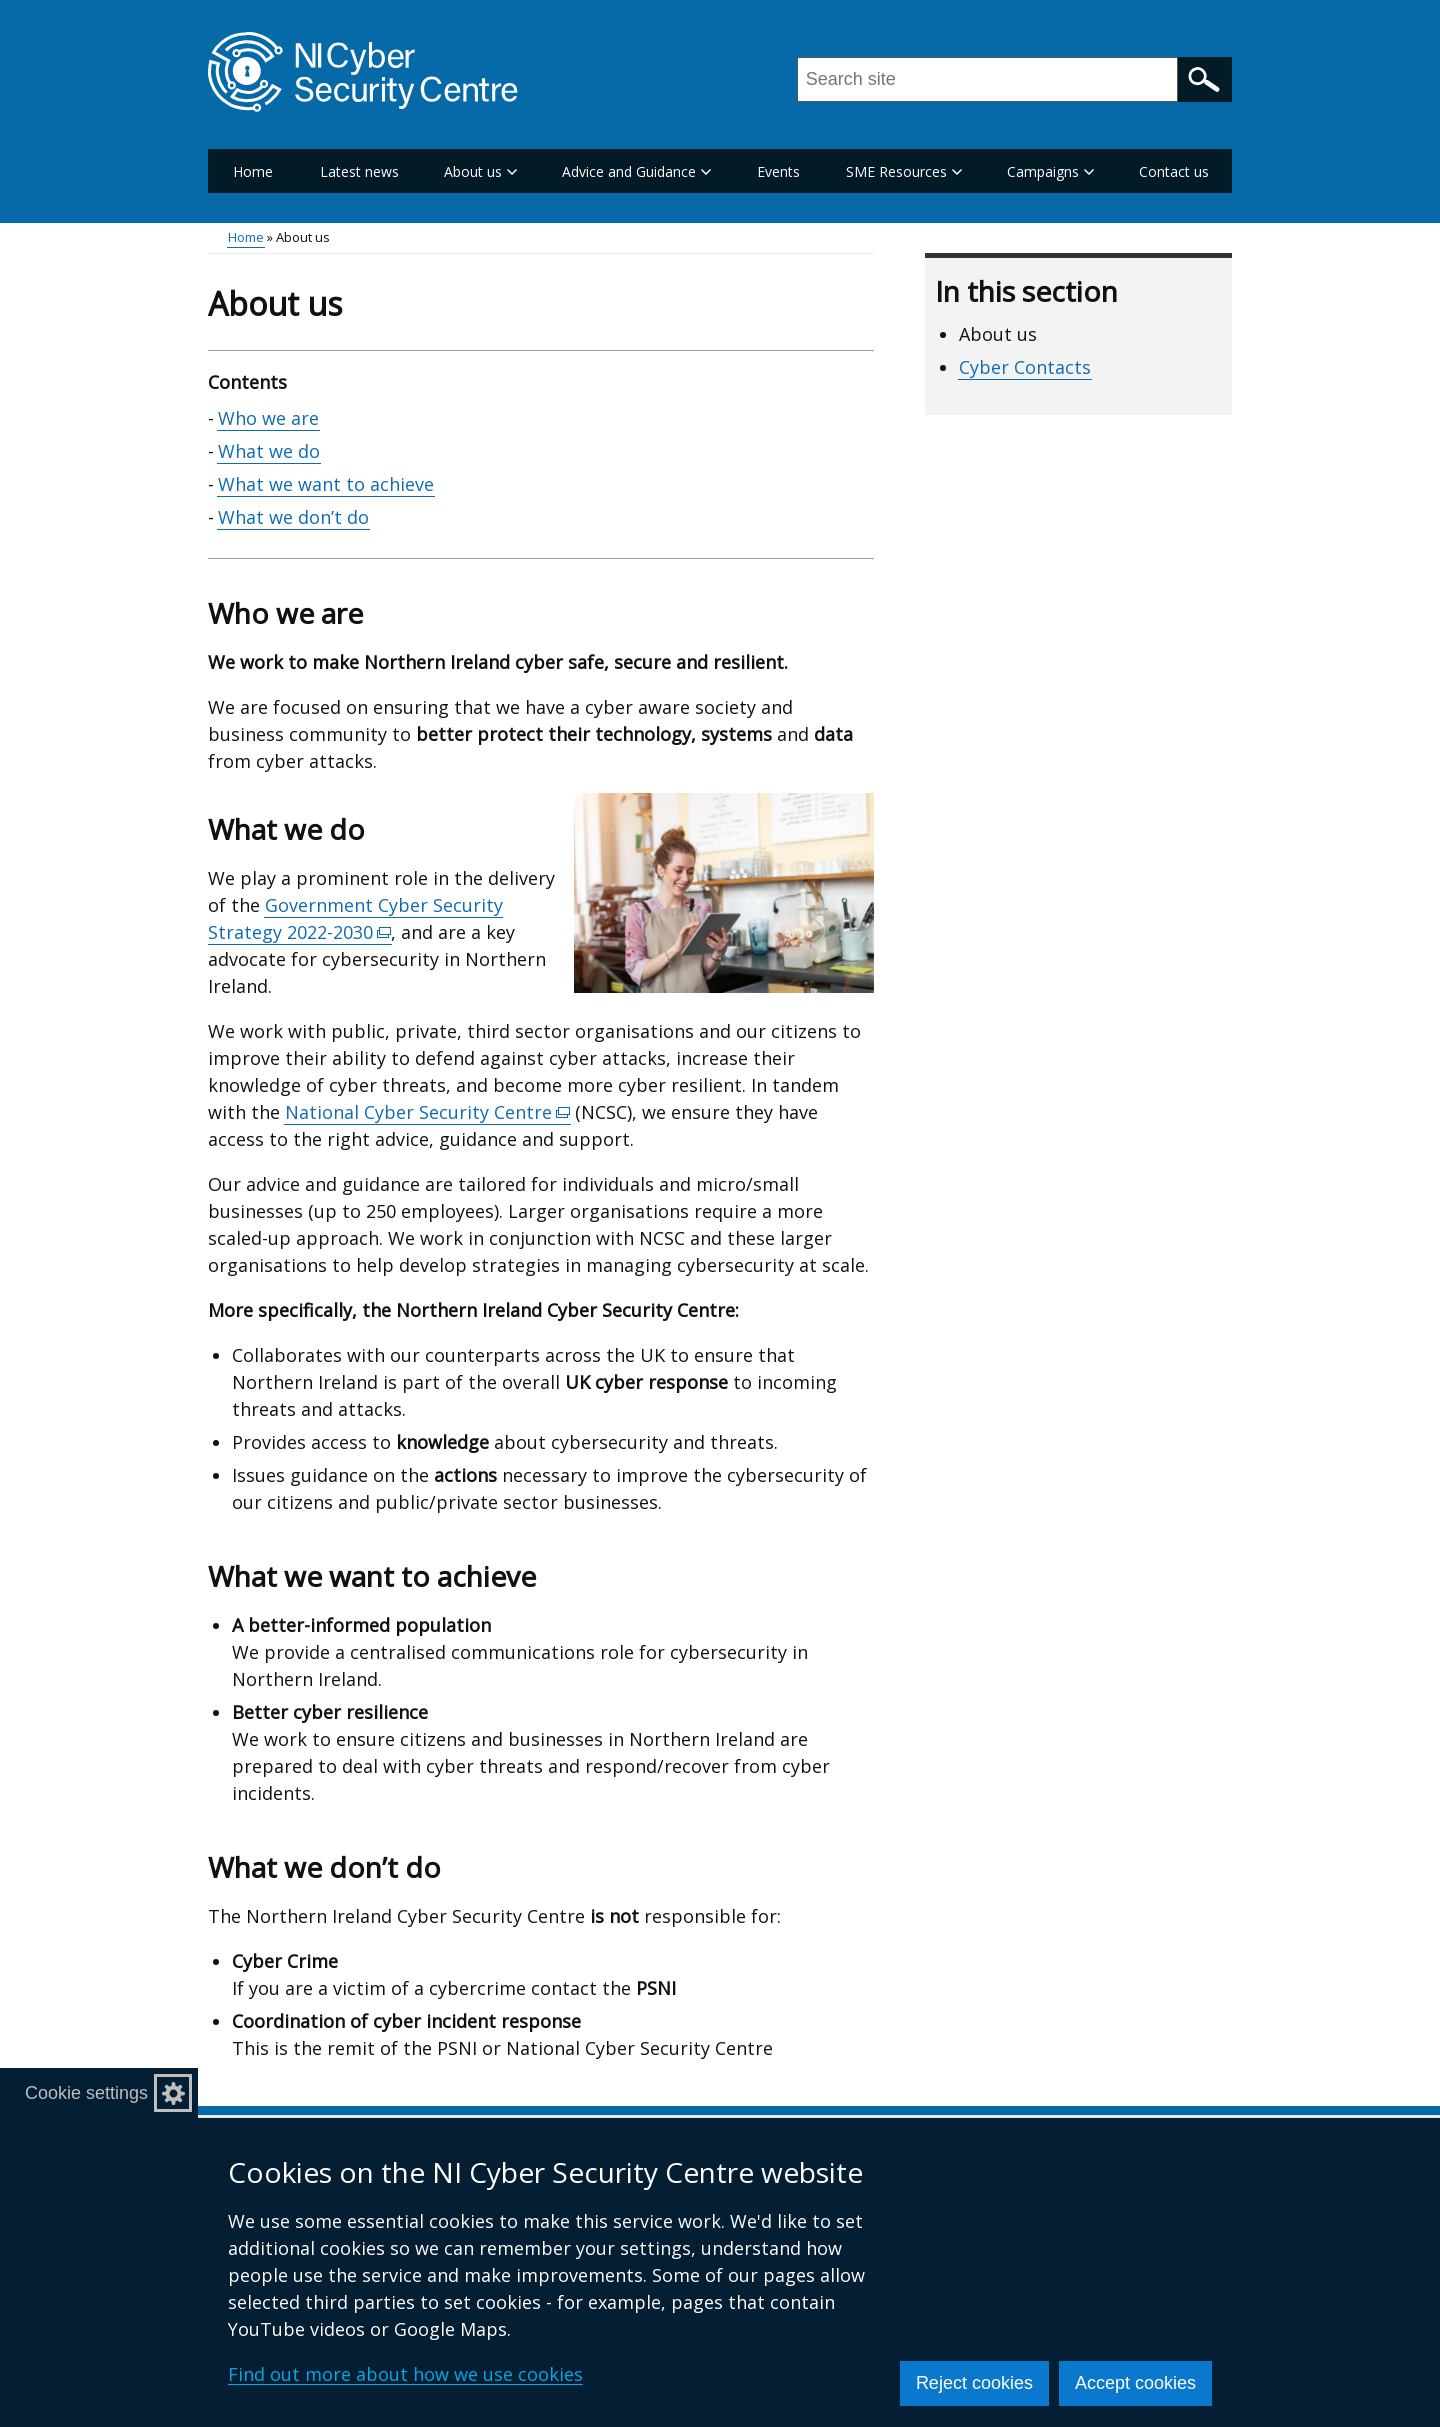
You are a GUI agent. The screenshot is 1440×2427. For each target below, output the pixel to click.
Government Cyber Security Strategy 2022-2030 (355, 919)
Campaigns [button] (1050, 171)
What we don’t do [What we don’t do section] (293, 517)
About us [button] (480, 171)
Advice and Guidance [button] (636, 171)
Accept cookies (1135, 2383)
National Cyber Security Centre (428, 1112)
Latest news (359, 171)
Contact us (1174, 171)
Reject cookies (974, 2383)
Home (253, 171)
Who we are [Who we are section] (268, 418)
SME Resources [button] (904, 171)
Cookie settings (86, 2093)
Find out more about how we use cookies (405, 2374)
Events (778, 171)
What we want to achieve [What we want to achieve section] (326, 484)
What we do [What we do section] (269, 451)
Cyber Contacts (1025, 367)
